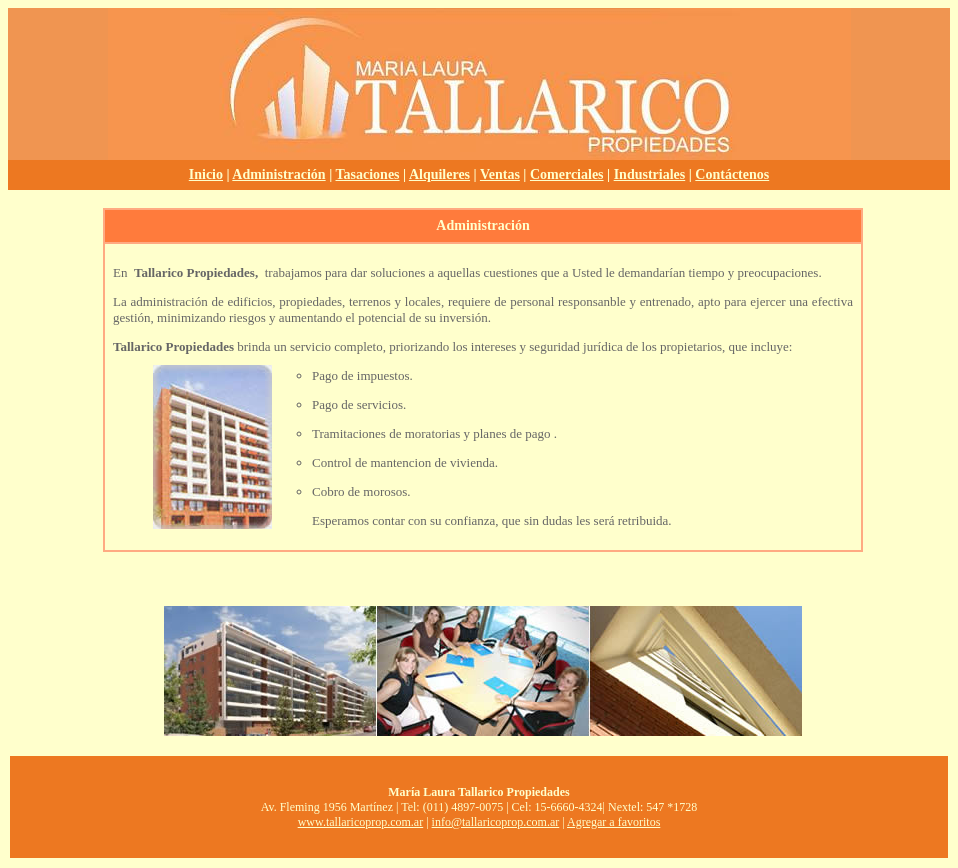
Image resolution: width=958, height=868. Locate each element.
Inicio (206, 174)
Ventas (500, 174)
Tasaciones (368, 174)
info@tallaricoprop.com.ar (496, 822)
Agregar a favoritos (613, 822)
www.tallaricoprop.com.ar (361, 822)
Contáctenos (732, 174)
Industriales (650, 174)
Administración (278, 174)
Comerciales (567, 174)
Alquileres (439, 174)
